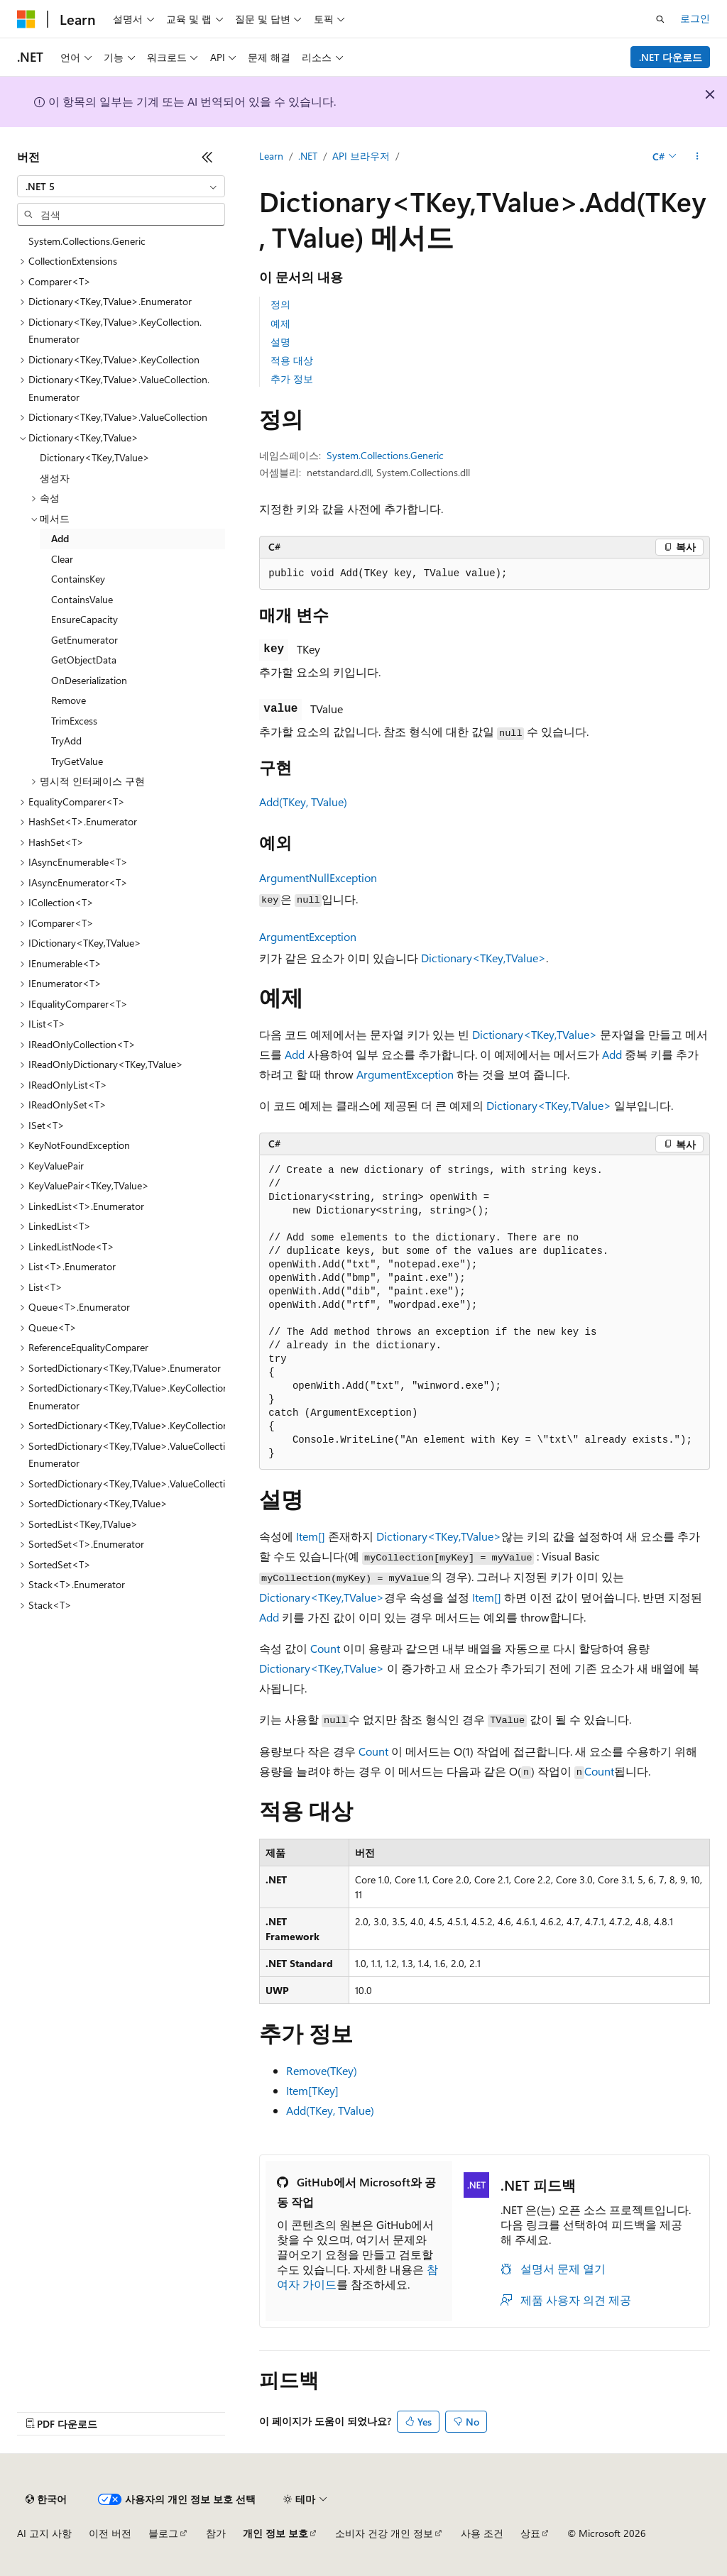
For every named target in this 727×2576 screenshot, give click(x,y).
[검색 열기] (660, 19)
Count (325, 1648)
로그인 (695, 18)
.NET (307, 156)
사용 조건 (482, 2533)
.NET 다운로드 (670, 57)
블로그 (163, 2533)
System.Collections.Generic (385, 455)
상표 (530, 2533)
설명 (280, 341)
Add (295, 1054)
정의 (280, 304)
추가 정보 (291, 378)
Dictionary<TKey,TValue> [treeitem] (95, 457)
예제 (280, 323)
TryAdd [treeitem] (66, 740)
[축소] (207, 157)
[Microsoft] (26, 19)
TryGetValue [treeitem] (77, 761)
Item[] (310, 1536)
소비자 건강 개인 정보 (384, 2533)
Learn (271, 156)
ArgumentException (307, 936)
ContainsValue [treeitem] (82, 599)
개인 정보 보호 (275, 2533)
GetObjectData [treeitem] (83, 659)
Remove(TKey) (321, 2070)
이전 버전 (110, 2533)
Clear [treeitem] (62, 559)
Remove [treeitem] (68, 700)
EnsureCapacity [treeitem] (84, 619)
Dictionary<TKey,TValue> (483, 957)
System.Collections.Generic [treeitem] (87, 241)
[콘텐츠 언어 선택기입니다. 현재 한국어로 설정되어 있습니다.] (46, 2499)
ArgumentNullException (318, 877)
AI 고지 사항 (44, 2533)
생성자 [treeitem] (55, 478)
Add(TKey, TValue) (303, 801)
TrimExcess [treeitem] (74, 720)
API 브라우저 (361, 156)
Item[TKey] (312, 2090)
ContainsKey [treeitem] (78, 578)
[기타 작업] (697, 156)
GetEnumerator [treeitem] (84, 639)
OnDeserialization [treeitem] (89, 680)
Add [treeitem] (60, 538)
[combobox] (121, 186)
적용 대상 (291, 360)
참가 (216, 2533)
